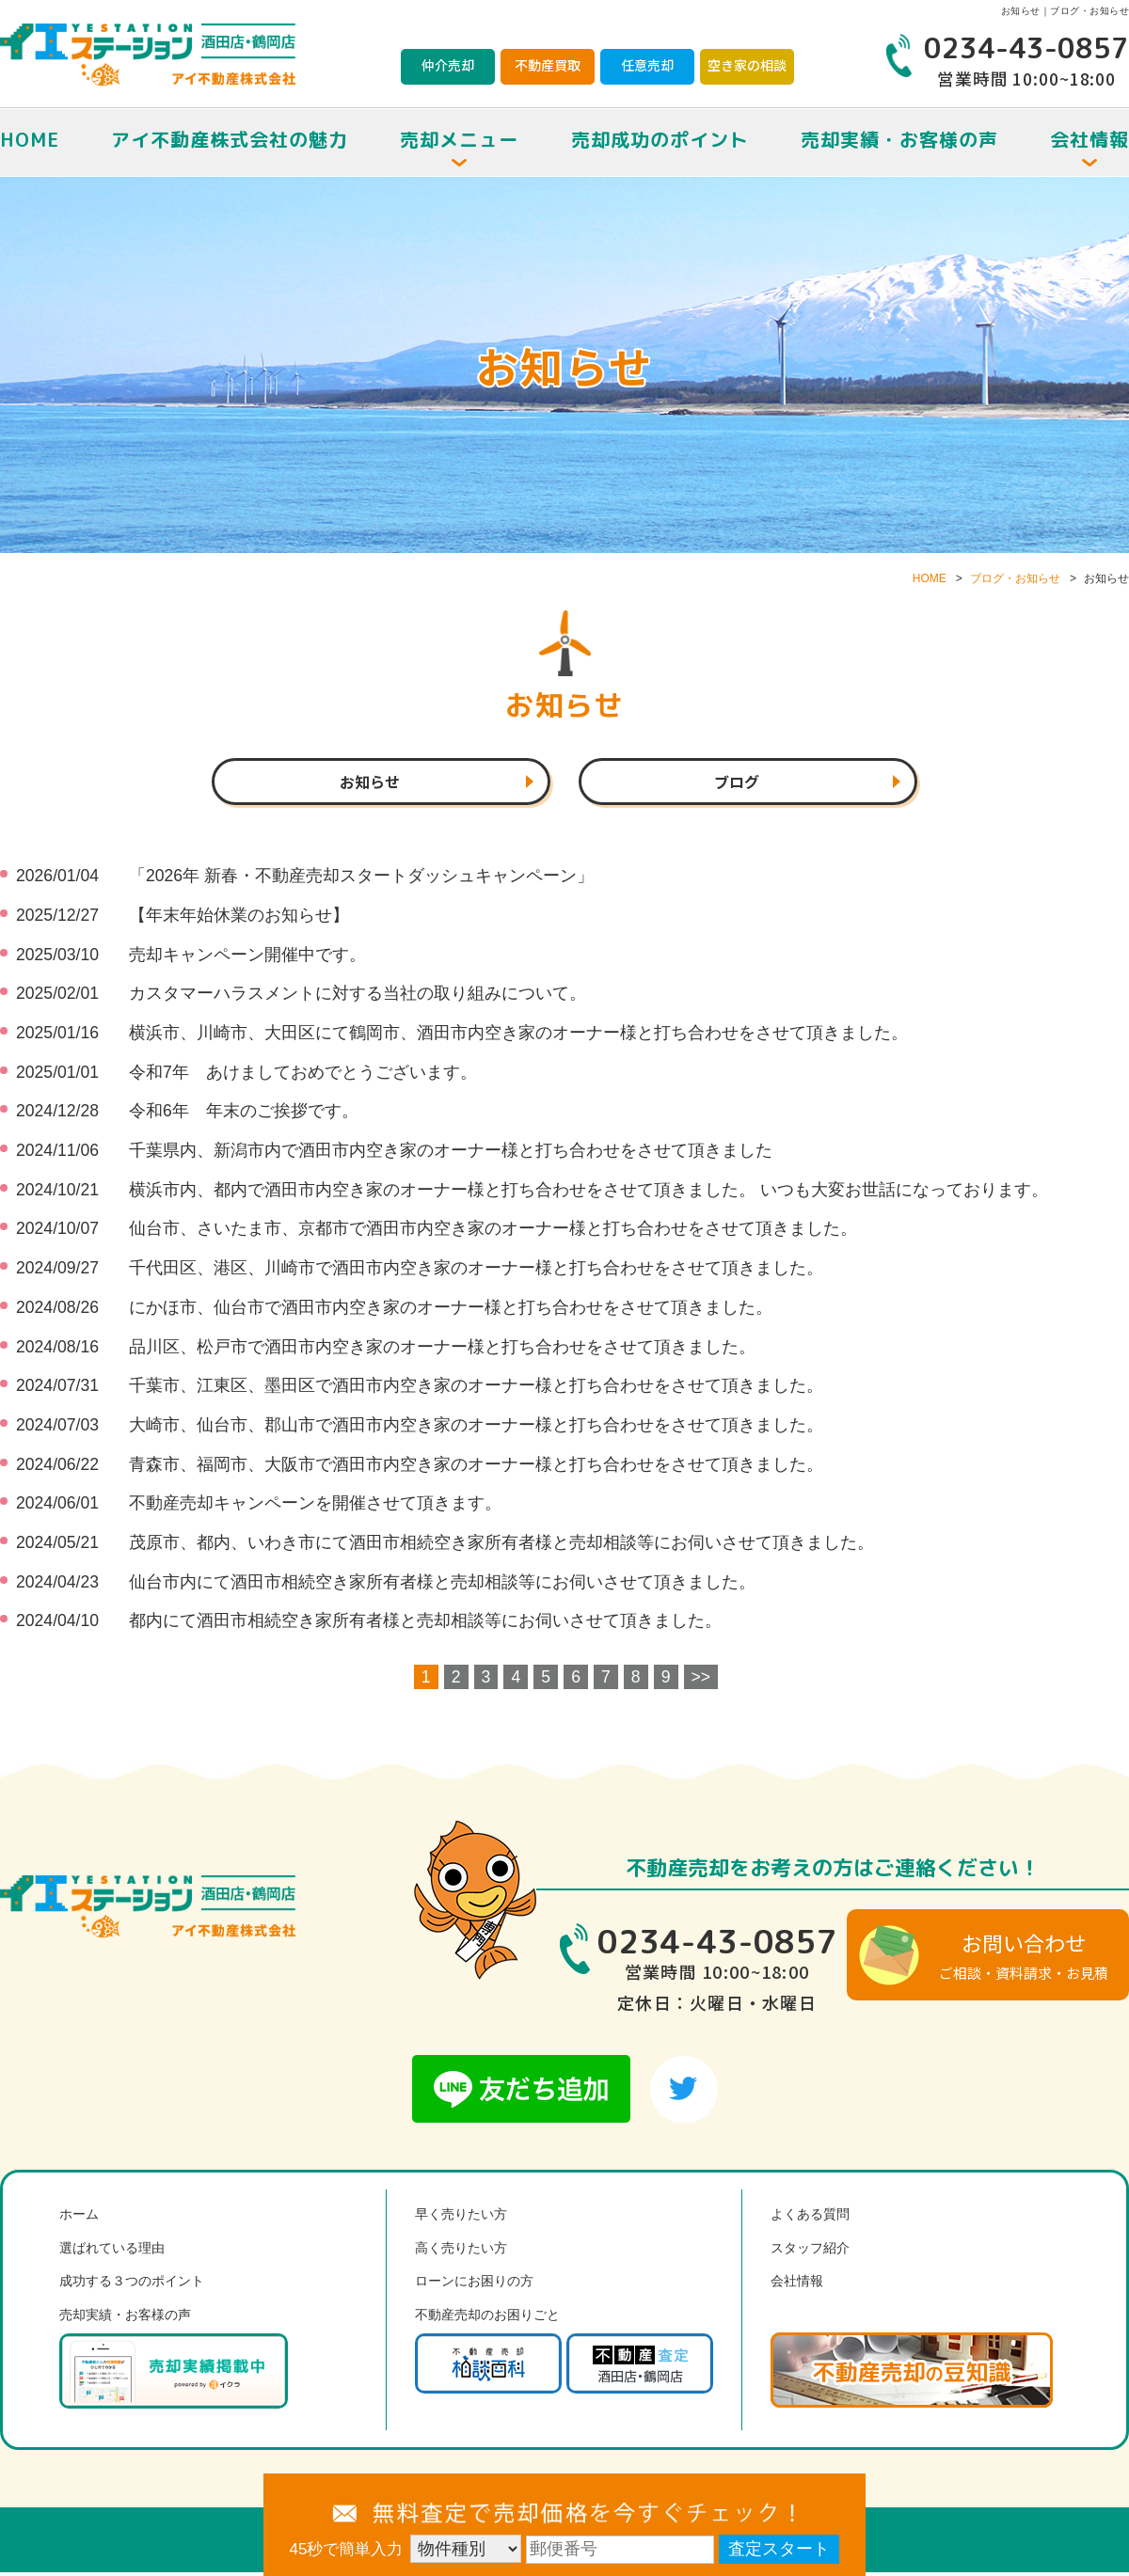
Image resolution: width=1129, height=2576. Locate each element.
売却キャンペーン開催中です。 (247, 958)
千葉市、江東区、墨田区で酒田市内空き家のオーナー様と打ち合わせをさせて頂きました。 (476, 1389)
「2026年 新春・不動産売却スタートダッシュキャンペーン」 (361, 879)
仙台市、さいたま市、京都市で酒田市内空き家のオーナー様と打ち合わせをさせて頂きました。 (493, 1232)
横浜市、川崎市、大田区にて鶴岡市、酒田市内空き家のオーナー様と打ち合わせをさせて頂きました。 (518, 1036)
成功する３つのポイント (131, 2284)
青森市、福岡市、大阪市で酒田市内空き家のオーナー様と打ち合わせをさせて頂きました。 (476, 1467)
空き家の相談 (747, 64)
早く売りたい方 (461, 2217)
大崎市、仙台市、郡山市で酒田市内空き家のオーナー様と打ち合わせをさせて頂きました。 (476, 1428)
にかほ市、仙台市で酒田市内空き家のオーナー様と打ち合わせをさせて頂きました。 (450, 1311)
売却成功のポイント (660, 139)
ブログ (736, 783)
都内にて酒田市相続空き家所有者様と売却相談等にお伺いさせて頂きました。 (425, 1624)
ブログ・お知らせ (1015, 578)
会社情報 (797, 2284)
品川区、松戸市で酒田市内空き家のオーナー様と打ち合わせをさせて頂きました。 (442, 1349)
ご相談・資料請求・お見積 (1023, 1958)
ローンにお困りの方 (474, 2284)
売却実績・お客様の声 (899, 139)
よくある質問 (810, 2217)
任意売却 (647, 64)
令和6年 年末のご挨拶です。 (243, 1114)
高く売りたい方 (461, 2251)
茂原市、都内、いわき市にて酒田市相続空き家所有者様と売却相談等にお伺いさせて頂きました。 (501, 1546)
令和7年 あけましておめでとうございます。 (303, 1076)
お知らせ (370, 783)
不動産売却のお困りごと (487, 2318)
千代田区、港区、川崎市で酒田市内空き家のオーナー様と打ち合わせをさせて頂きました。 (476, 1271)
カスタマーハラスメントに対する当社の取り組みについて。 (357, 997)
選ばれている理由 (112, 2251)
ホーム (79, 2217)
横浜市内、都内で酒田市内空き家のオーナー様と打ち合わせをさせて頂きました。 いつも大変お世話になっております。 (588, 1193)
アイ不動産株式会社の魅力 (229, 139)
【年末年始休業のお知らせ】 (239, 918)
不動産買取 (547, 64)
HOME (29, 139)
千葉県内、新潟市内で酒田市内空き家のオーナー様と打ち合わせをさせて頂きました (450, 1154)
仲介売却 (447, 64)
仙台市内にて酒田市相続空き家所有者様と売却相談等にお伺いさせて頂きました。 (442, 1584)
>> (701, 1680)
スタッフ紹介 (810, 2251)
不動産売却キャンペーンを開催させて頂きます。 (315, 1506)
